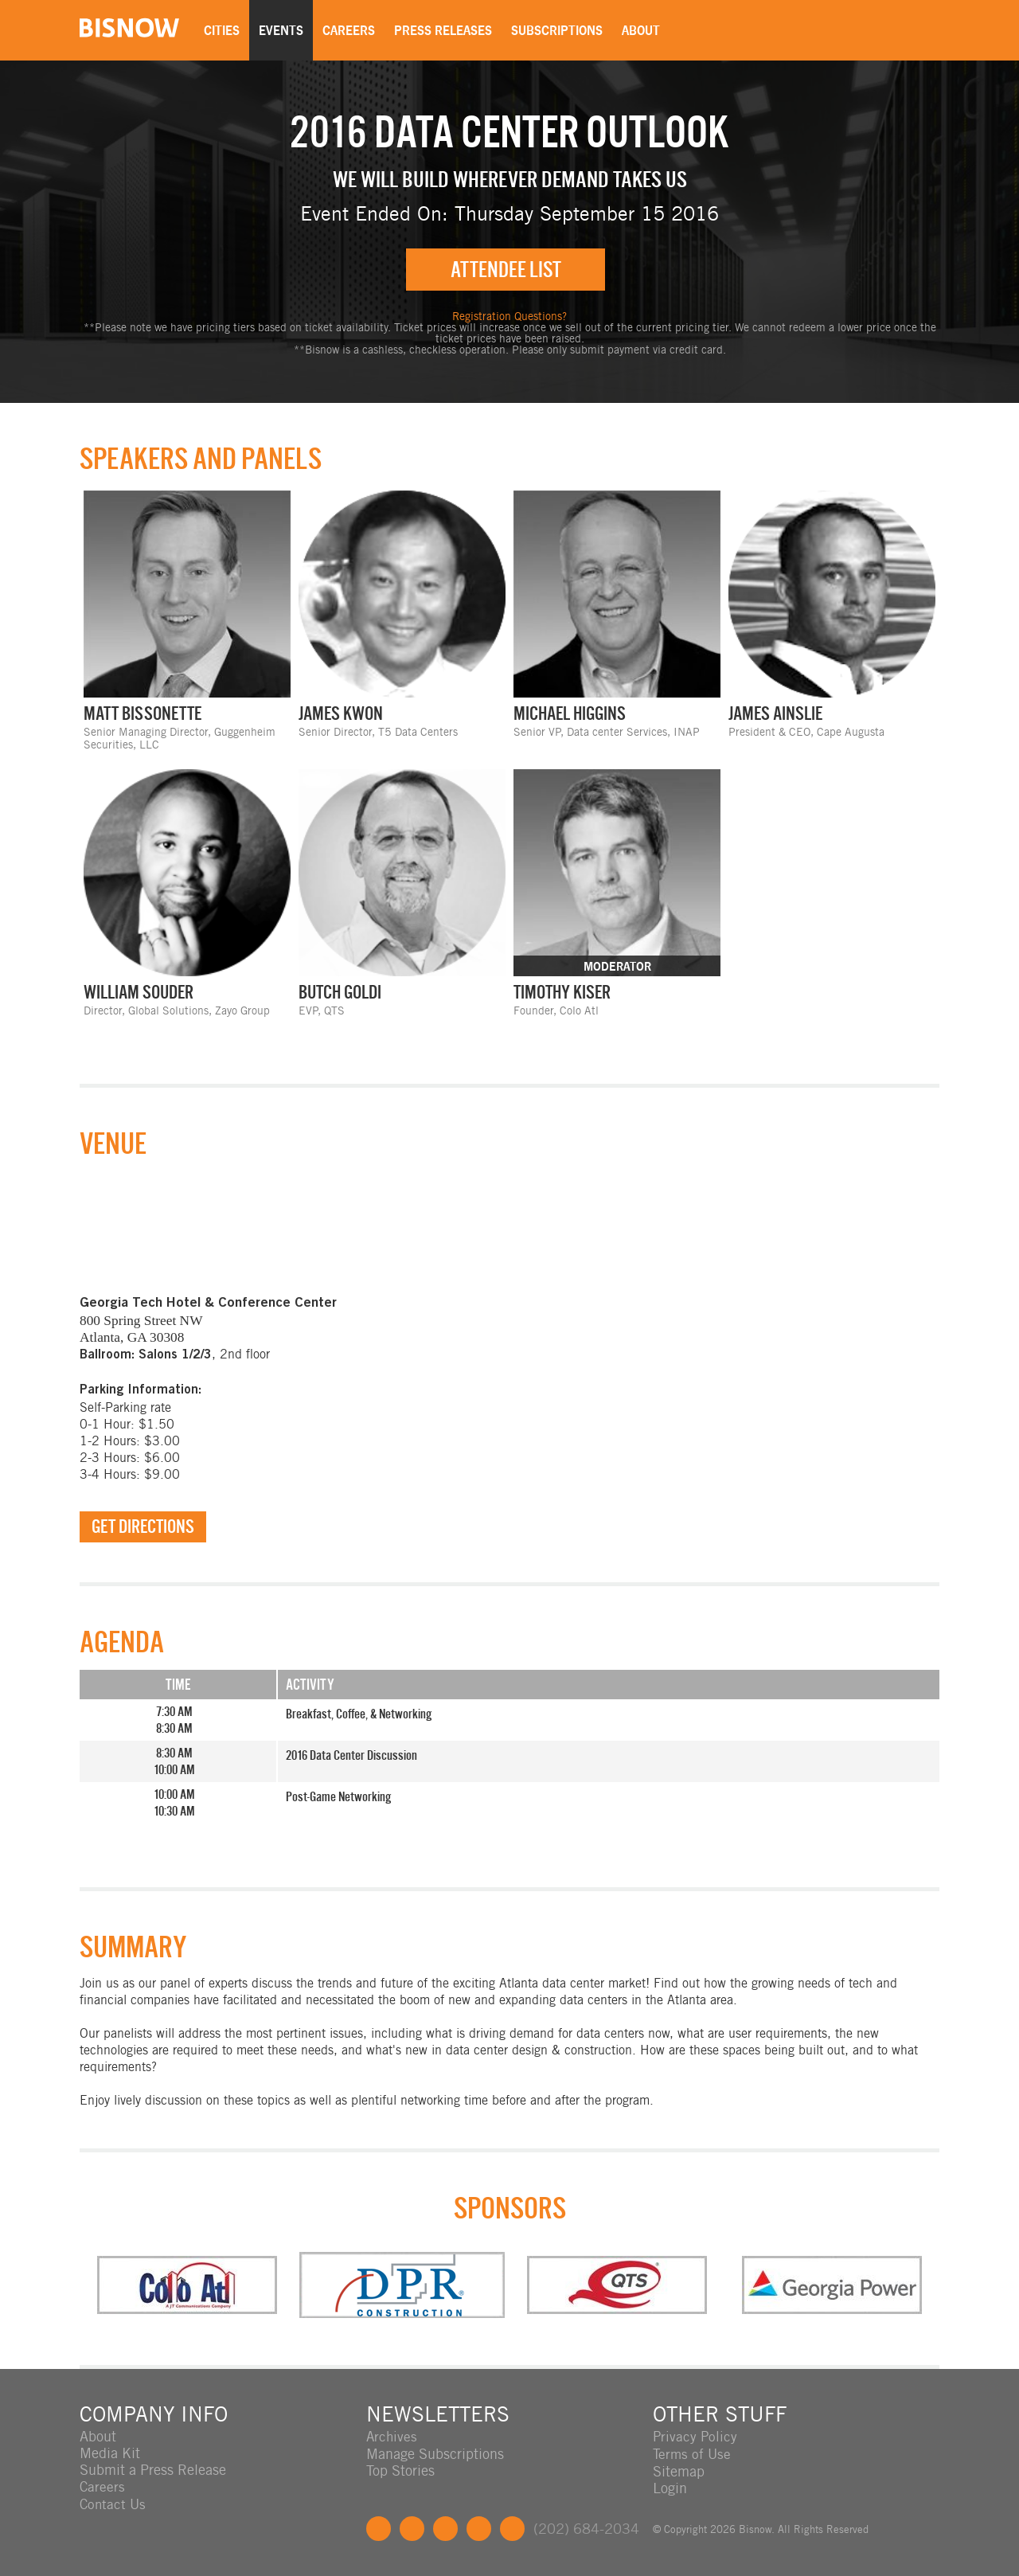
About (645, 30)
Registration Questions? (509, 317)
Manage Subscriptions (435, 2453)
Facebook (378, 2527)
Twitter (412, 2527)
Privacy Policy (696, 2437)
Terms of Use (693, 2453)
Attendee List (506, 269)
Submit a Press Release (153, 2470)
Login (670, 2487)
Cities (226, 30)
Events (285, 30)
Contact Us (114, 2504)
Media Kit (110, 2453)
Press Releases (447, 30)
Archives (392, 2437)
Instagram (479, 2527)
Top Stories (400, 2470)
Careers (352, 30)
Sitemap (679, 2470)
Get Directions (143, 1527)
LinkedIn (445, 2527)
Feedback (512, 2527)
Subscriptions (561, 30)
